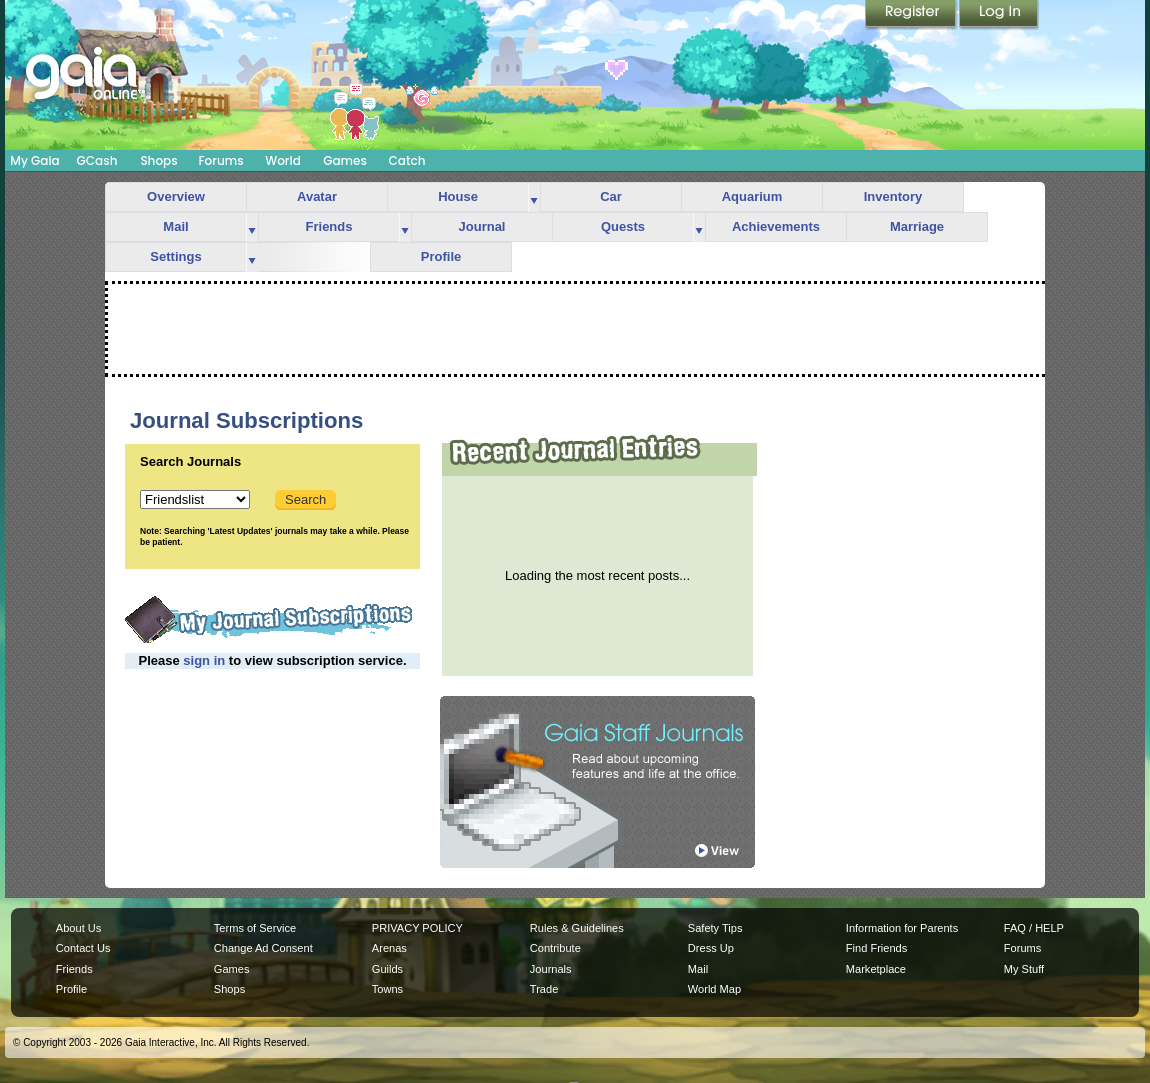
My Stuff (1024, 969)
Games (345, 160)
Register (912, 15)
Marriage (917, 226)
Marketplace (876, 969)
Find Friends (876, 948)
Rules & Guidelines (577, 928)
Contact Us (83, 948)
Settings (175, 256)
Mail (175, 226)
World (283, 160)
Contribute (555, 948)
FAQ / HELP (1034, 928)
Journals (551, 969)
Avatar (317, 196)
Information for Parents (902, 928)
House (458, 196)
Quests (623, 226)
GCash (97, 160)
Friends (329, 226)
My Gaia (34, 160)
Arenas (389, 948)
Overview (176, 196)
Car (611, 196)
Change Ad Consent (263, 948)
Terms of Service (255, 928)
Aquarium (752, 196)
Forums (220, 160)
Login (999, 15)
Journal (482, 226)
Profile (441, 256)
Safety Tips (715, 928)
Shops (158, 160)
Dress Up (711, 948)
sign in (204, 660)
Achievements (776, 226)
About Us (78, 928)
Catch (407, 160)
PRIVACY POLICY (417, 928)
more (534, 197)
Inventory (893, 196)
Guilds (387, 969)
